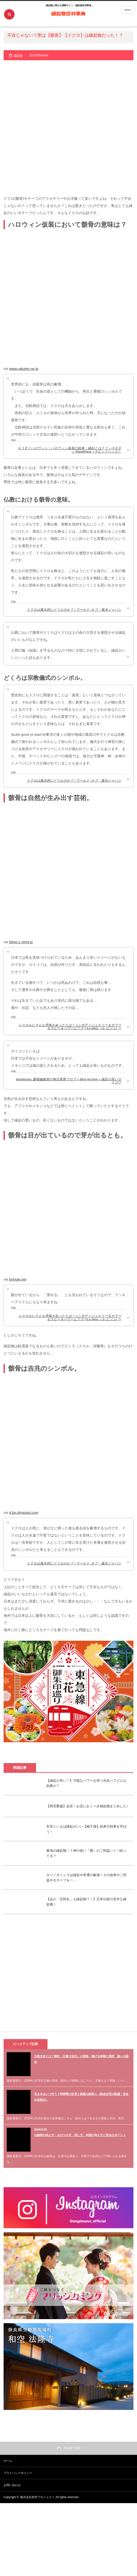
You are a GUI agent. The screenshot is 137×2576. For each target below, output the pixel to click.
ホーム (8, 2533)
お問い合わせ (12, 2558)
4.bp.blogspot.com (23, 1512)
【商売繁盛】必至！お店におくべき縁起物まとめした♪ (87, 1825)
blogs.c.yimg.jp (21, 942)
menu (127, 9)
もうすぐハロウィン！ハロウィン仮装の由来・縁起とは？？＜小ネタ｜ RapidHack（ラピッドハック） (69, 449)
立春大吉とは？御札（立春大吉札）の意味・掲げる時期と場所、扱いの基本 (81, 2132)
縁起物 (18, 55)
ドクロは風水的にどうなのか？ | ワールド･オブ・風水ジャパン (74, 610)
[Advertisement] (68, 2071)
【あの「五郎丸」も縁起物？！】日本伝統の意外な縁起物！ (86, 1968)
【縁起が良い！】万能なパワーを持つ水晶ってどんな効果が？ (86, 1788)
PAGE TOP (68, 2521)
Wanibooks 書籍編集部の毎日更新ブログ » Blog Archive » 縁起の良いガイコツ (68, 1080)
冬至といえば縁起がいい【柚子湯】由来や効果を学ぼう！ (86, 1860)
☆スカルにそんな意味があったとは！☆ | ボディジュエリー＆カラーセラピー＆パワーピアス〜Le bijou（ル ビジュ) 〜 (69, 1026)
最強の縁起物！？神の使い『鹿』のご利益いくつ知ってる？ (86, 1896)
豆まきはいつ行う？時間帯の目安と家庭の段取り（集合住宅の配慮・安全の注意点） (81, 2169)
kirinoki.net (17, 1279)
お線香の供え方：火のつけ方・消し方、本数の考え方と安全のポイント (80, 2208)
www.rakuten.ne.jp (23, 369)
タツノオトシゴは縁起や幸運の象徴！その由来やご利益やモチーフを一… (86, 1932)
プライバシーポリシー (18, 2546)
